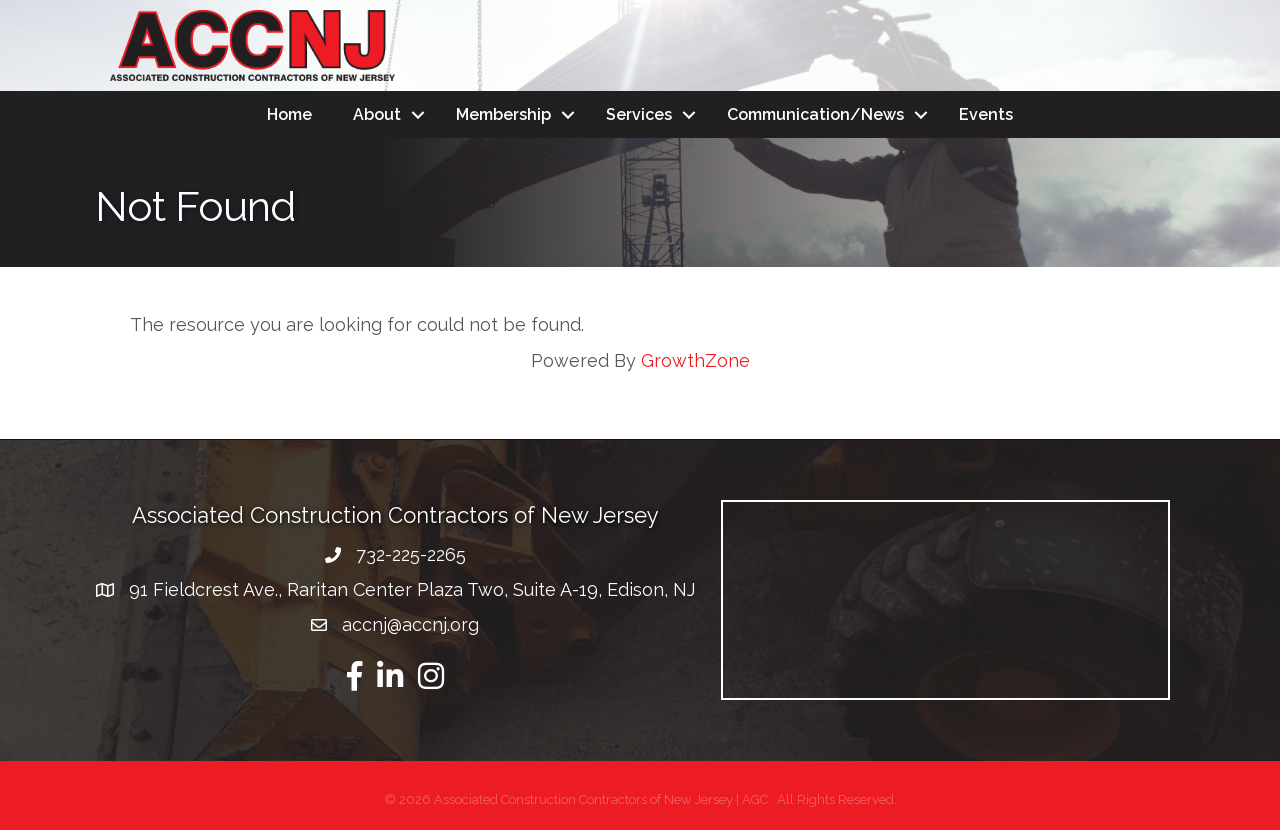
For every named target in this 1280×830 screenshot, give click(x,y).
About (377, 114)
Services (639, 114)
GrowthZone (695, 360)
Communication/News (815, 114)
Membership (503, 114)
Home (289, 114)
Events (986, 114)
